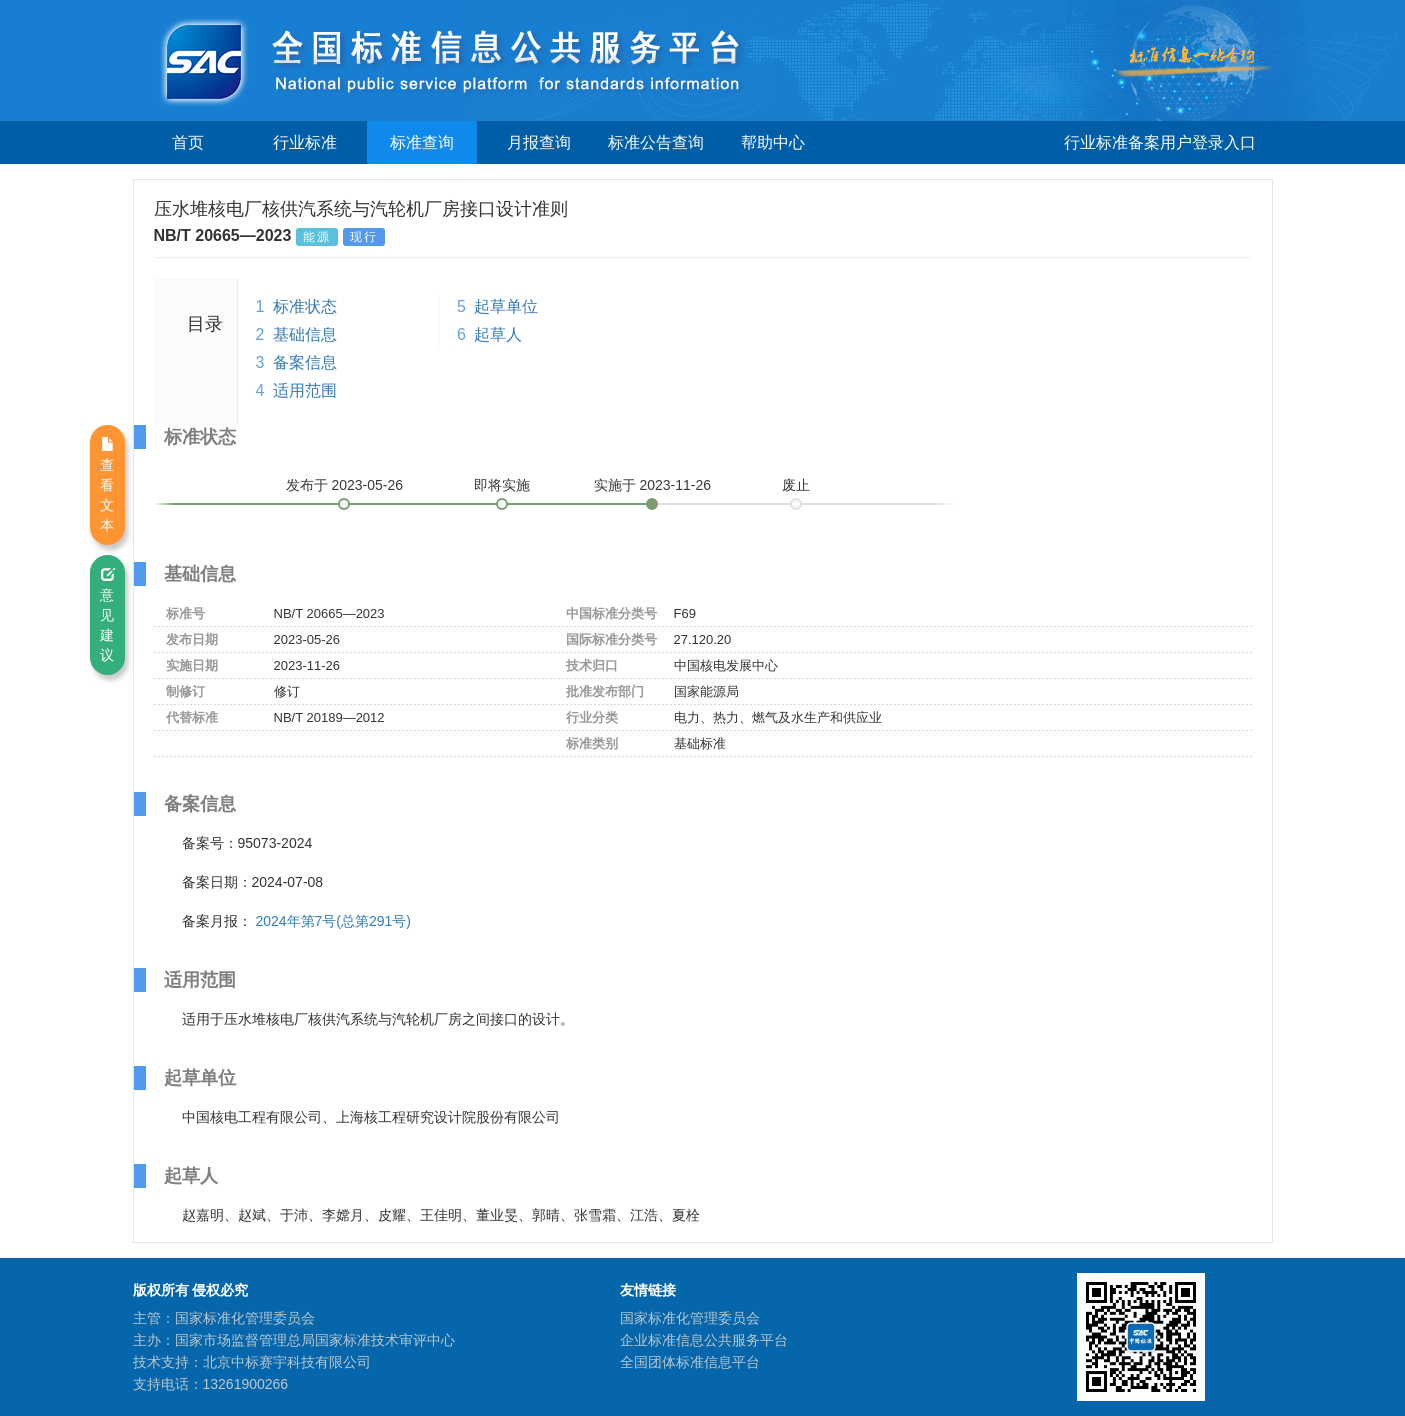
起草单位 (506, 306)
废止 (796, 485)
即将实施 (502, 485)
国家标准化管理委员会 (690, 1318)
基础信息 (305, 334)
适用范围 (305, 390)
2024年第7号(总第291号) (333, 921)
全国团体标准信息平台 (690, 1362)
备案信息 (305, 362)
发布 (345, 485)
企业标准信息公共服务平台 (704, 1340)
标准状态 (305, 306)
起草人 (498, 334)
